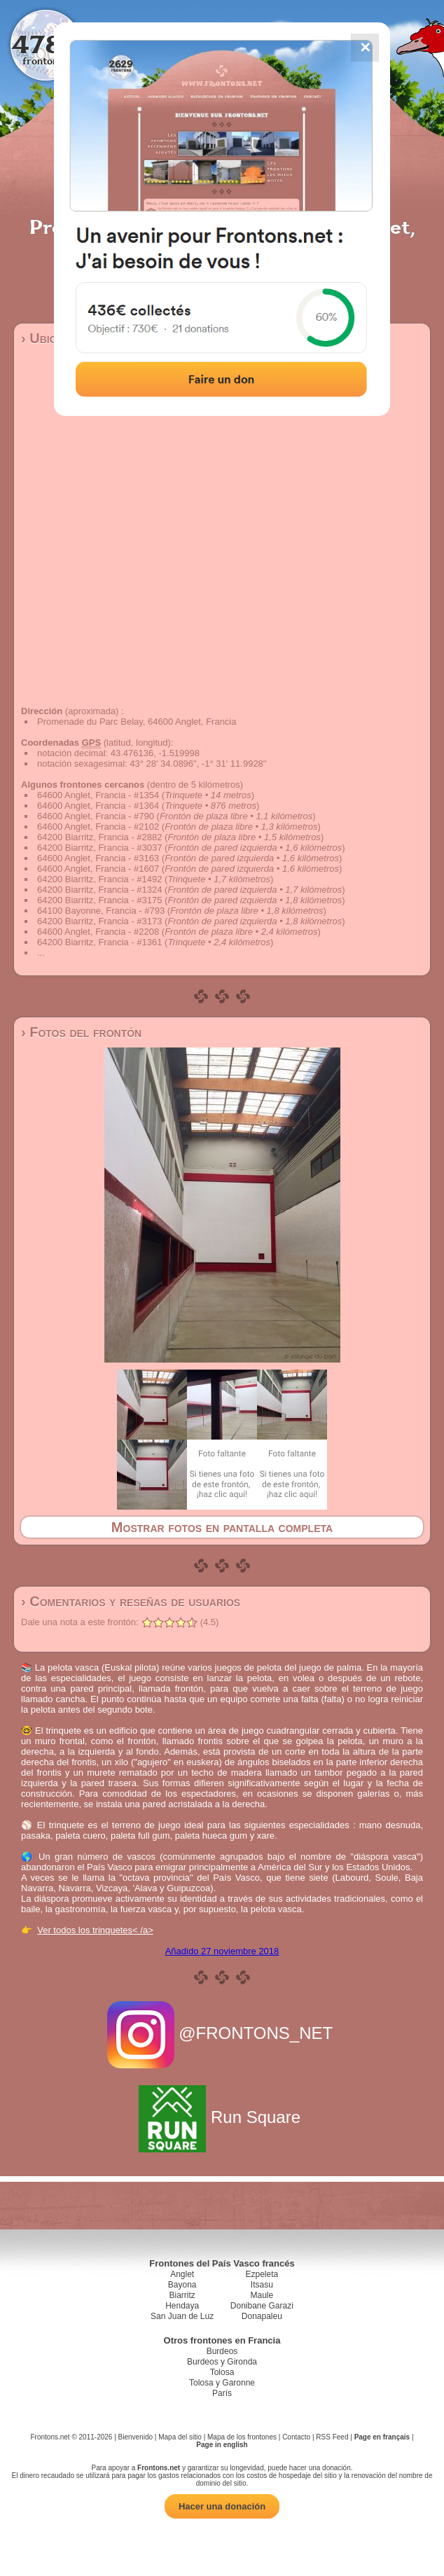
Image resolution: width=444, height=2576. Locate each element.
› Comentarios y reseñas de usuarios (130, 1601)
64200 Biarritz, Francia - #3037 (99, 847)
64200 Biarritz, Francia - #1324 (99, 889)
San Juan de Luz (182, 2316)
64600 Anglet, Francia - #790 (95, 816)
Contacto (296, 2437)
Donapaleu (262, 2316)
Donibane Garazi (261, 2306)
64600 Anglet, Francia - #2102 (98, 826)
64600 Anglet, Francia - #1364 (98, 805)
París (222, 2393)
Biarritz (182, 2295)
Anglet (182, 2274)
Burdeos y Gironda (222, 2362)
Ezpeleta (261, 2274)
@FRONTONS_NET (222, 2033)
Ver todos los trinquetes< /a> (95, 1930)
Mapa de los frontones (242, 2437)
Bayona (182, 2285)
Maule (262, 2295)
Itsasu (262, 2285)
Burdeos (222, 2351)
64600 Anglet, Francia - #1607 (98, 868)
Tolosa (222, 2372)
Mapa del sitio (180, 2437)
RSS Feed (332, 2437)
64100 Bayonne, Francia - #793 (101, 910)
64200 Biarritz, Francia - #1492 (99, 879)
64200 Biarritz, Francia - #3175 (99, 900)
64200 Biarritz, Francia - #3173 (99, 921)
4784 (46, 44)
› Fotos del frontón (81, 1032)
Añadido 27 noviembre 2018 (222, 1951)
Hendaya (182, 2306)
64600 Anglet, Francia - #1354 (98, 795)
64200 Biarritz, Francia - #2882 (99, 837)
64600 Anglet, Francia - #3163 (98, 858)
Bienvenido (135, 2437)
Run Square (222, 2117)
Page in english (221, 2445)
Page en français (382, 2437)
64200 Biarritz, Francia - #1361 (99, 942)
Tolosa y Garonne (222, 2383)
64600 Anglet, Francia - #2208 (98, 931)
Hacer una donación (222, 2506)
